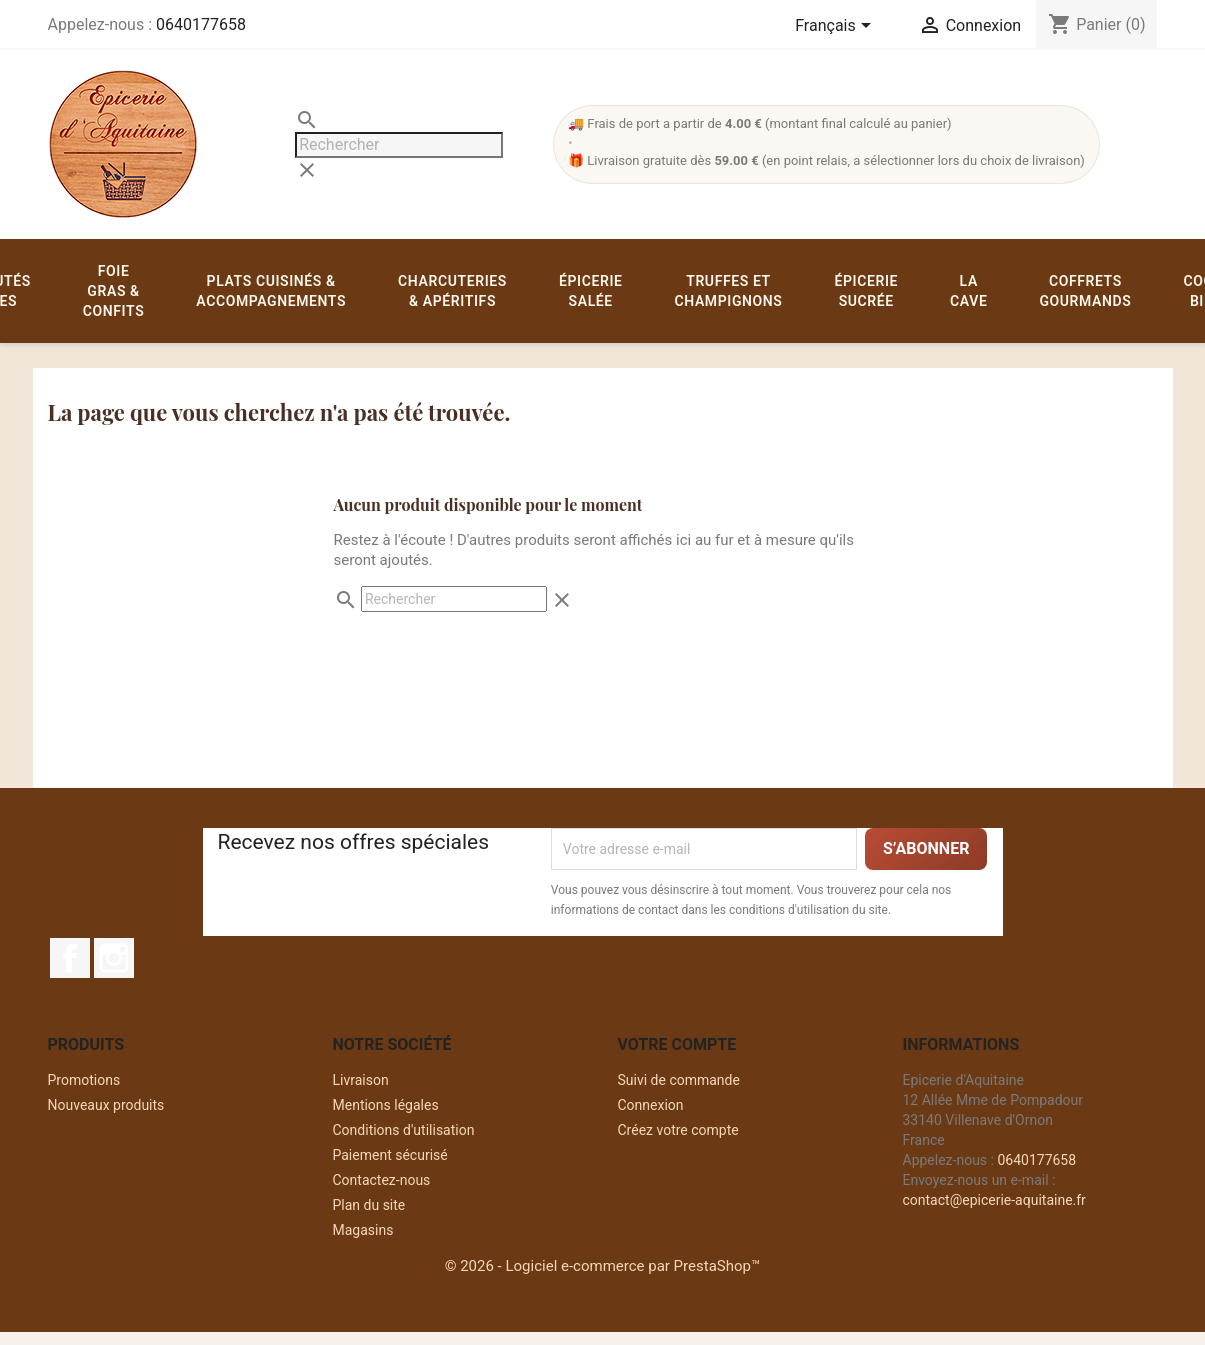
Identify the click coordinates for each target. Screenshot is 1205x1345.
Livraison (361, 1080)
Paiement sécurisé (390, 1155)
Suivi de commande (679, 1080)
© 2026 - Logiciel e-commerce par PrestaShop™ (603, 1266)
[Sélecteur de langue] (836, 27)
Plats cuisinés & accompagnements (271, 291)
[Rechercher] (399, 145)
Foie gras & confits (113, 291)
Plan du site (369, 1205)
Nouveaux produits (106, 1105)
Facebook (70, 958)
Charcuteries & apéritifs (452, 291)
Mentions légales (386, 1105)
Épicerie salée (591, 291)
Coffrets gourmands (1085, 291)
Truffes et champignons (729, 291)
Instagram (114, 958)
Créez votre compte (678, 1130)
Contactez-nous (382, 1180)
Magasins (363, 1230)
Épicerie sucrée (866, 291)
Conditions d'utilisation (404, 1130)
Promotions (84, 1080)
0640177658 (201, 24)
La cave (968, 291)
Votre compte (677, 1044)
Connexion (651, 1105)
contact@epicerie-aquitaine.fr (994, 1200)
